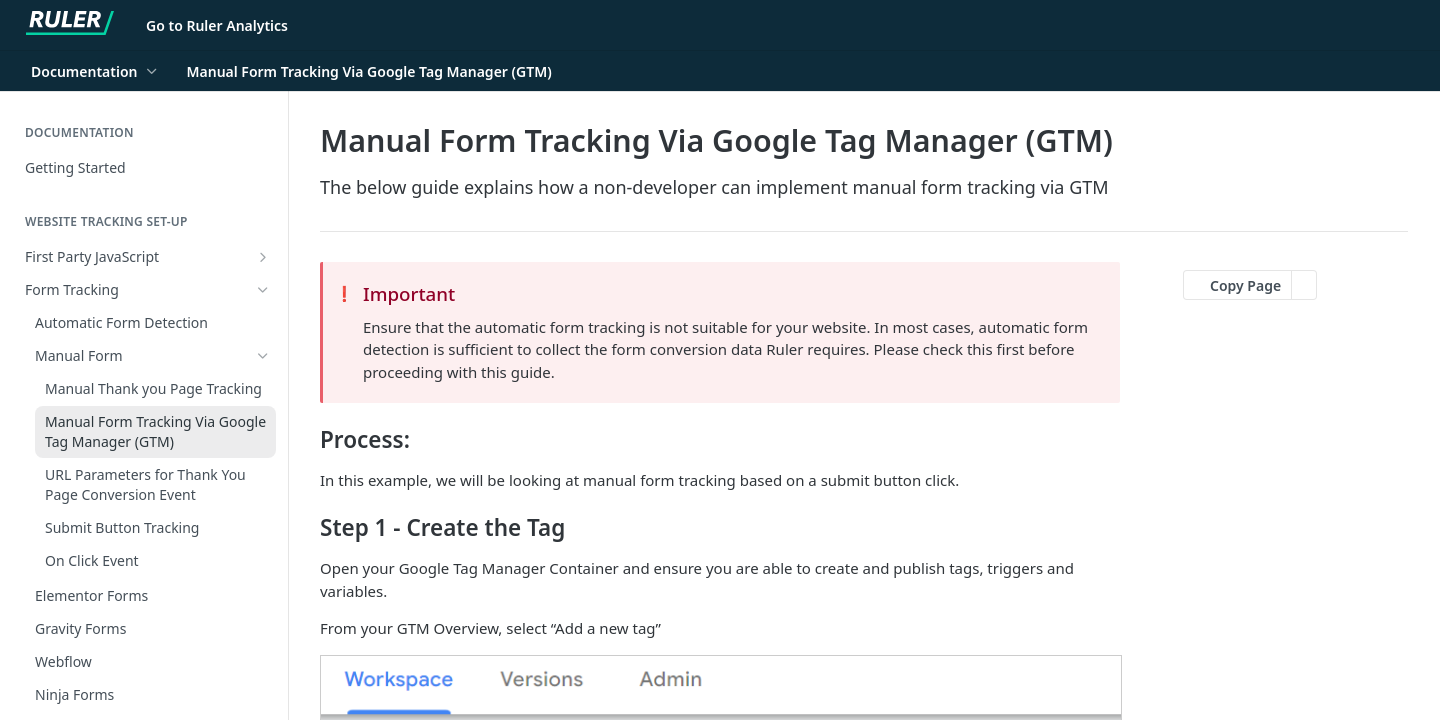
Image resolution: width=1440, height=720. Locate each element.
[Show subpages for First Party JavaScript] (263, 257)
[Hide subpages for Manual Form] (263, 356)
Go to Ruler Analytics (217, 25)
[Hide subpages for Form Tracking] (263, 290)
